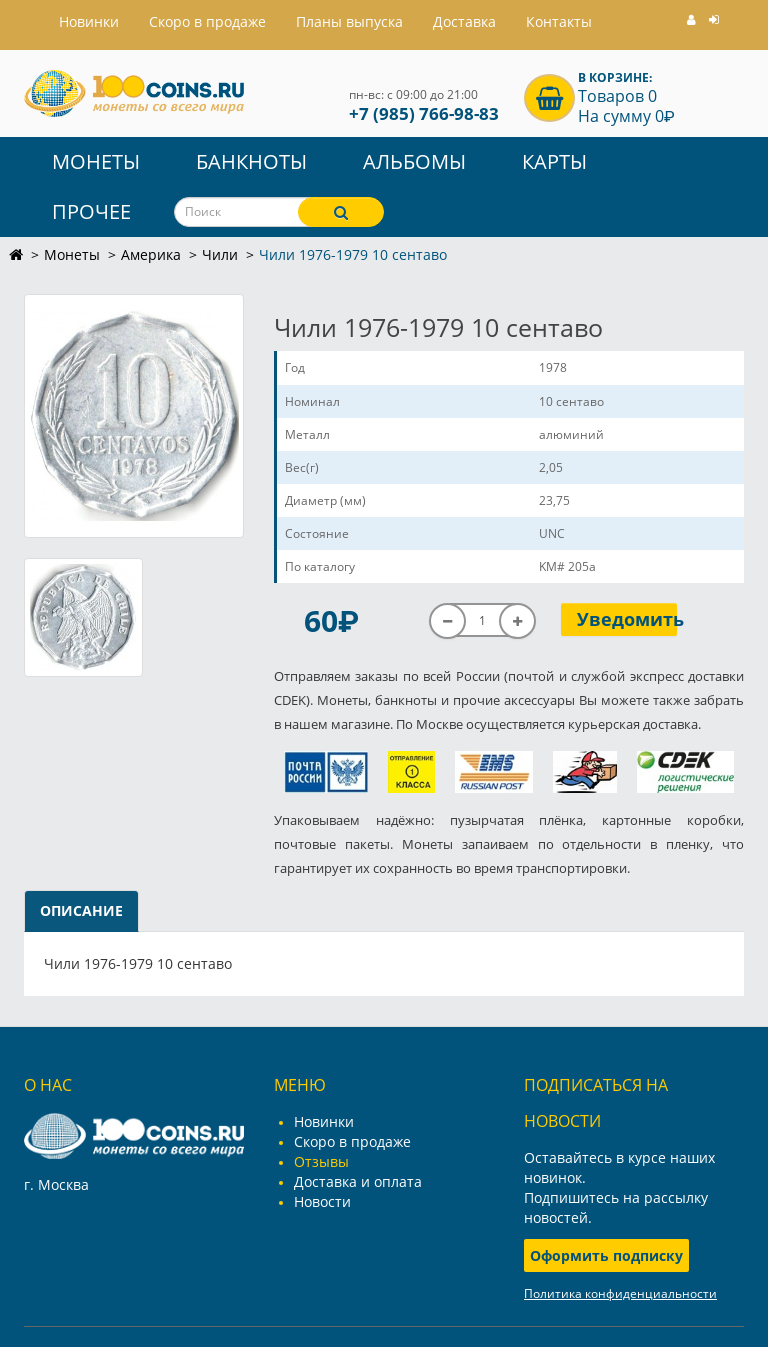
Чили (220, 254)
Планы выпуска (349, 21)
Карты (554, 161)
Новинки (324, 1121)
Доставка (464, 21)
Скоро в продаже (207, 21)
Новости (322, 1201)
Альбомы (414, 161)
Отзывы (321, 1161)
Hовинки (89, 21)
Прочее (91, 211)
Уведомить (627, 619)
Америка (151, 254)
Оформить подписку (606, 1255)
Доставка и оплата (358, 1181)
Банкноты (251, 161)
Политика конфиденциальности (620, 1293)
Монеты (96, 161)
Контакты (559, 21)
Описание (81, 910)
